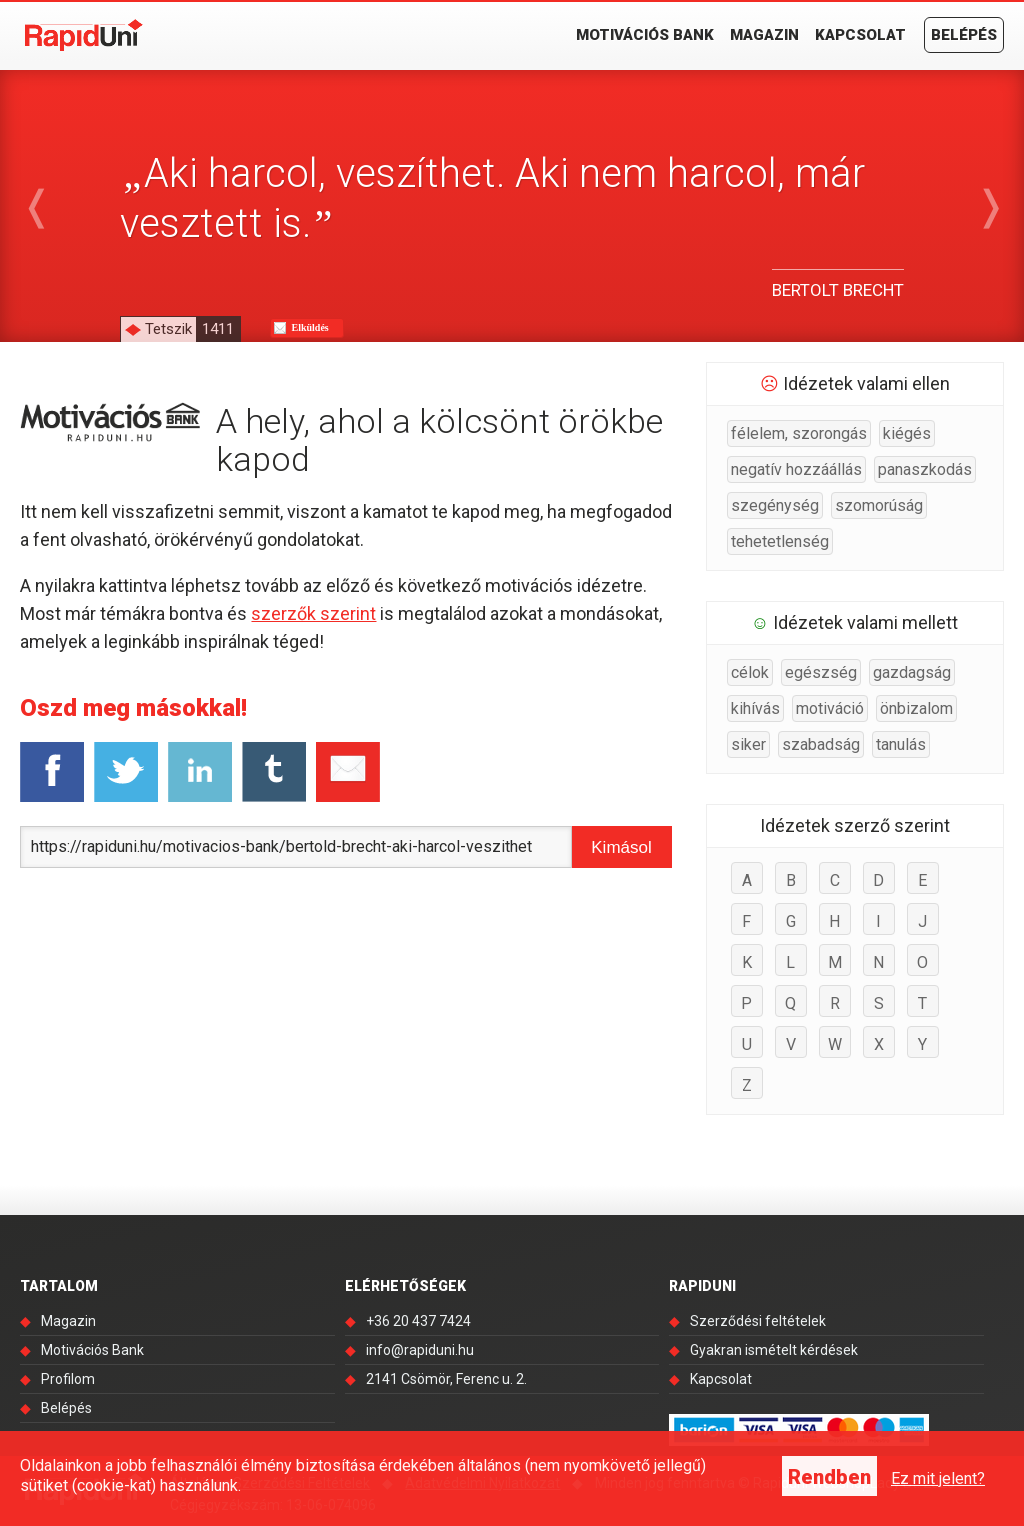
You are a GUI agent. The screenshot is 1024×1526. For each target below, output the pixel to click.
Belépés (964, 35)
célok (750, 672)
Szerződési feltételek (758, 1321)
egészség (821, 672)
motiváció (830, 708)
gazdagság (912, 672)
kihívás (755, 708)
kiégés (907, 433)
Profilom (68, 1379)
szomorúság (879, 505)
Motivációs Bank (645, 35)
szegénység (775, 505)
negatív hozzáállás (796, 469)
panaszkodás (925, 469)
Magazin (764, 35)
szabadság (821, 744)
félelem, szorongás (799, 433)
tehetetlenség (780, 541)
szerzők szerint (313, 613)
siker (748, 744)
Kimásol (621, 847)
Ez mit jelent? (938, 1478)
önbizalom (916, 708)
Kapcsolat (860, 35)
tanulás (901, 744)
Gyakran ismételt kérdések (774, 1350)
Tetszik (192, 329)
